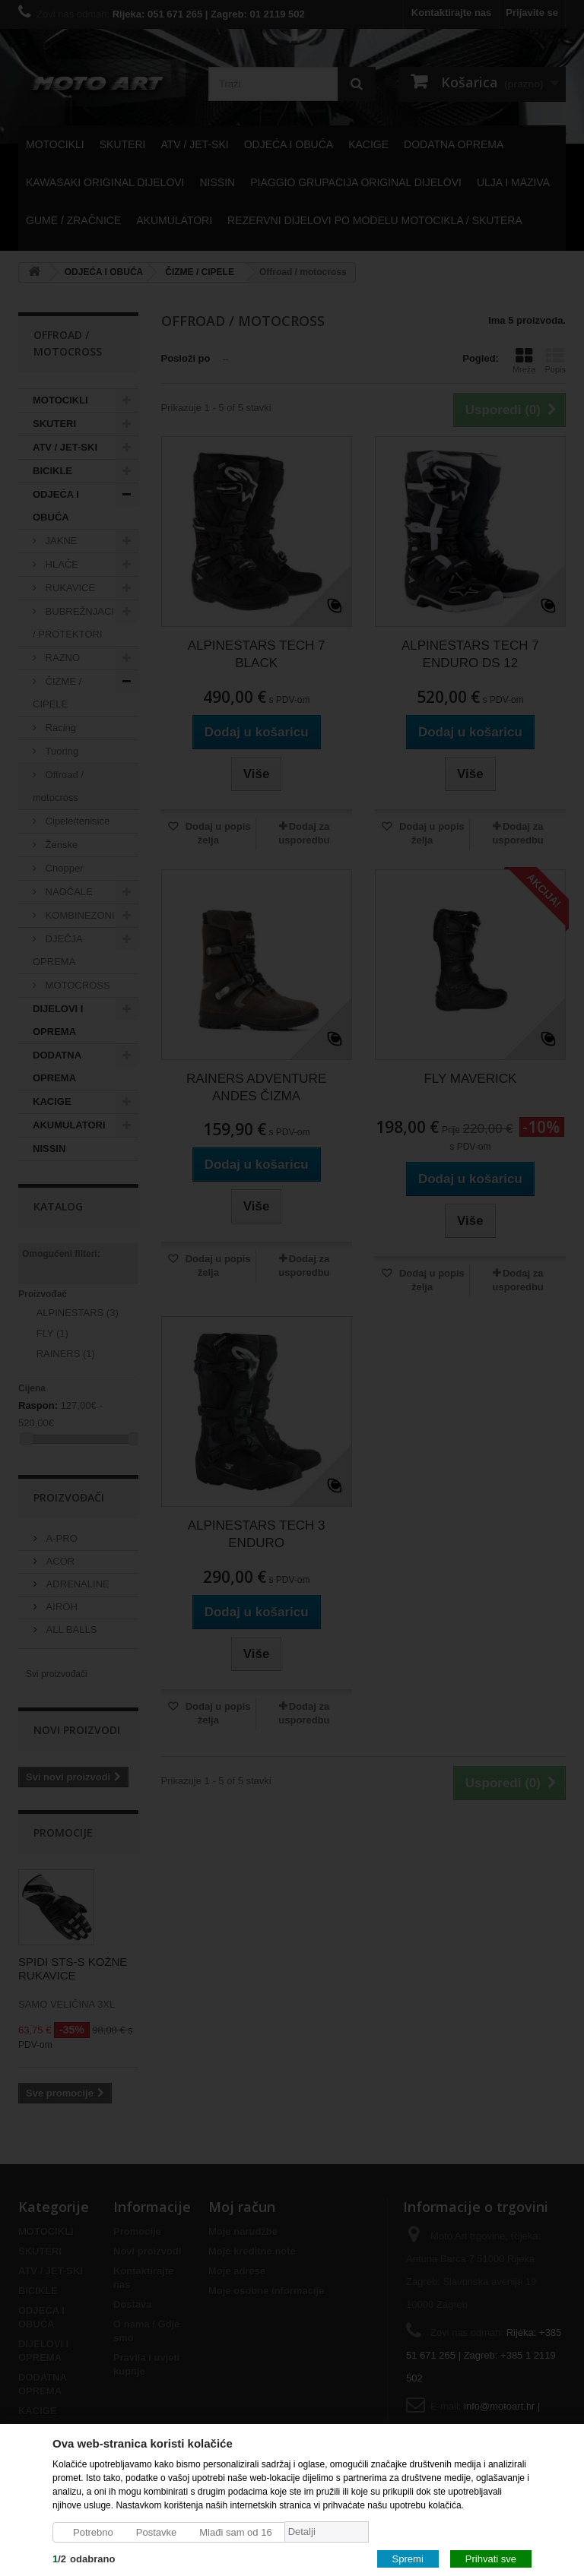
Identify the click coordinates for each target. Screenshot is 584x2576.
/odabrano (83, 2558)
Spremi (408, 2558)
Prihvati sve (490, 2558)
